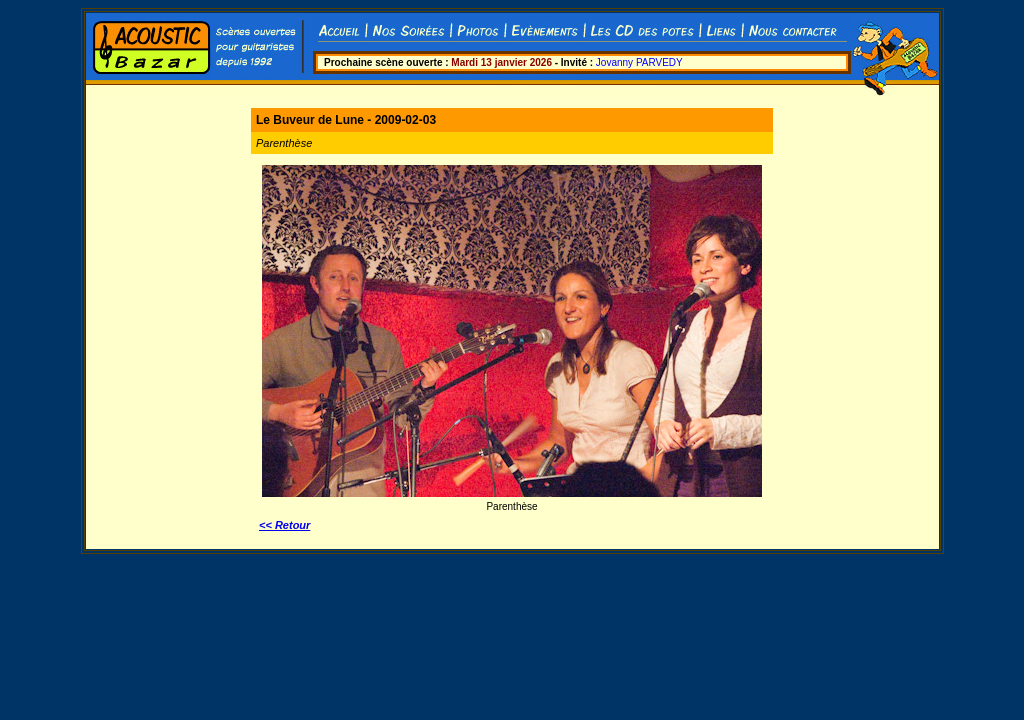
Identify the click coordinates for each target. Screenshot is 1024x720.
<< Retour (284, 525)
